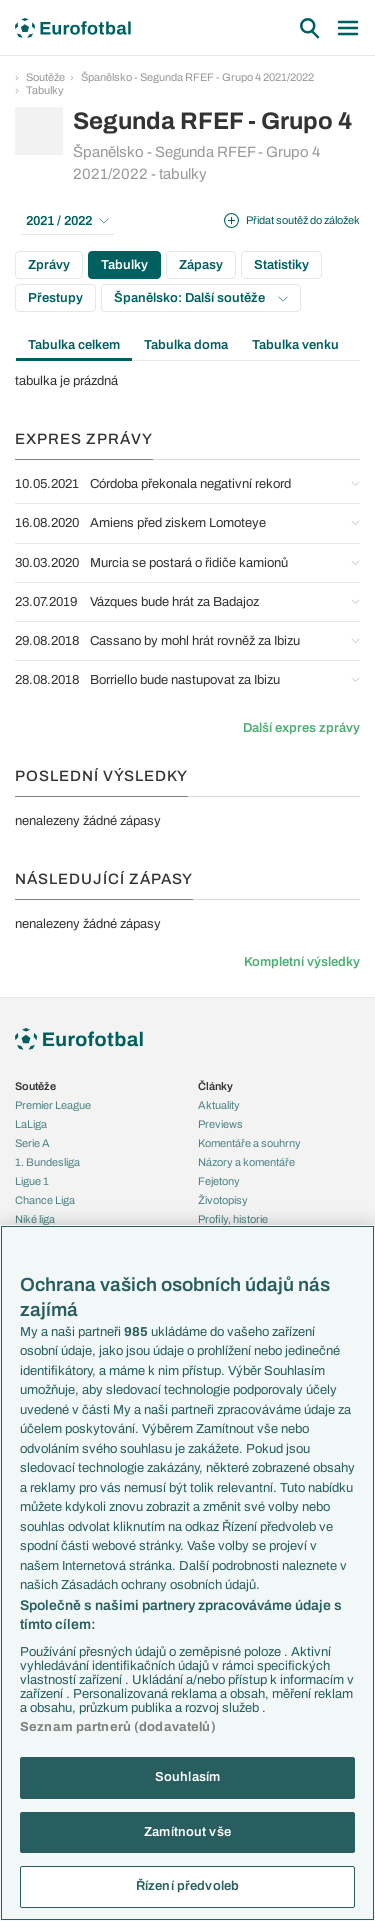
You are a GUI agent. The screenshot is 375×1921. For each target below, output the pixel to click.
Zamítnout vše (187, 1832)
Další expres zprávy (301, 728)
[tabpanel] (187, 381)
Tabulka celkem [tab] (74, 345)
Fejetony (219, 1181)
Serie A (32, 1143)
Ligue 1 (32, 1181)
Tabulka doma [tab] (186, 345)
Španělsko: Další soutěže (201, 298)
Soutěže (45, 77)
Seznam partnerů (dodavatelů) (118, 1727)
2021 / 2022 (67, 221)
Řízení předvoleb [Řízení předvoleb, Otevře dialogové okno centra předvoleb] (187, 1886)
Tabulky (45, 90)
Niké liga (35, 1219)
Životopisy (223, 1200)
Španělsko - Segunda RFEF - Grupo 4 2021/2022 (197, 77)
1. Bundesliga (47, 1162)
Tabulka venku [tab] (295, 345)
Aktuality (219, 1105)
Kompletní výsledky (302, 962)
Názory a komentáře (246, 1162)
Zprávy (49, 265)
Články (215, 1086)
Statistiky (281, 265)
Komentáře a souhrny (249, 1143)
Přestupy (55, 298)
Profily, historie (233, 1219)
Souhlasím (187, 1777)
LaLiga (31, 1124)
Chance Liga (45, 1200)
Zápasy (201, 265)
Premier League (53, 1105)
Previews (220, 1124)
